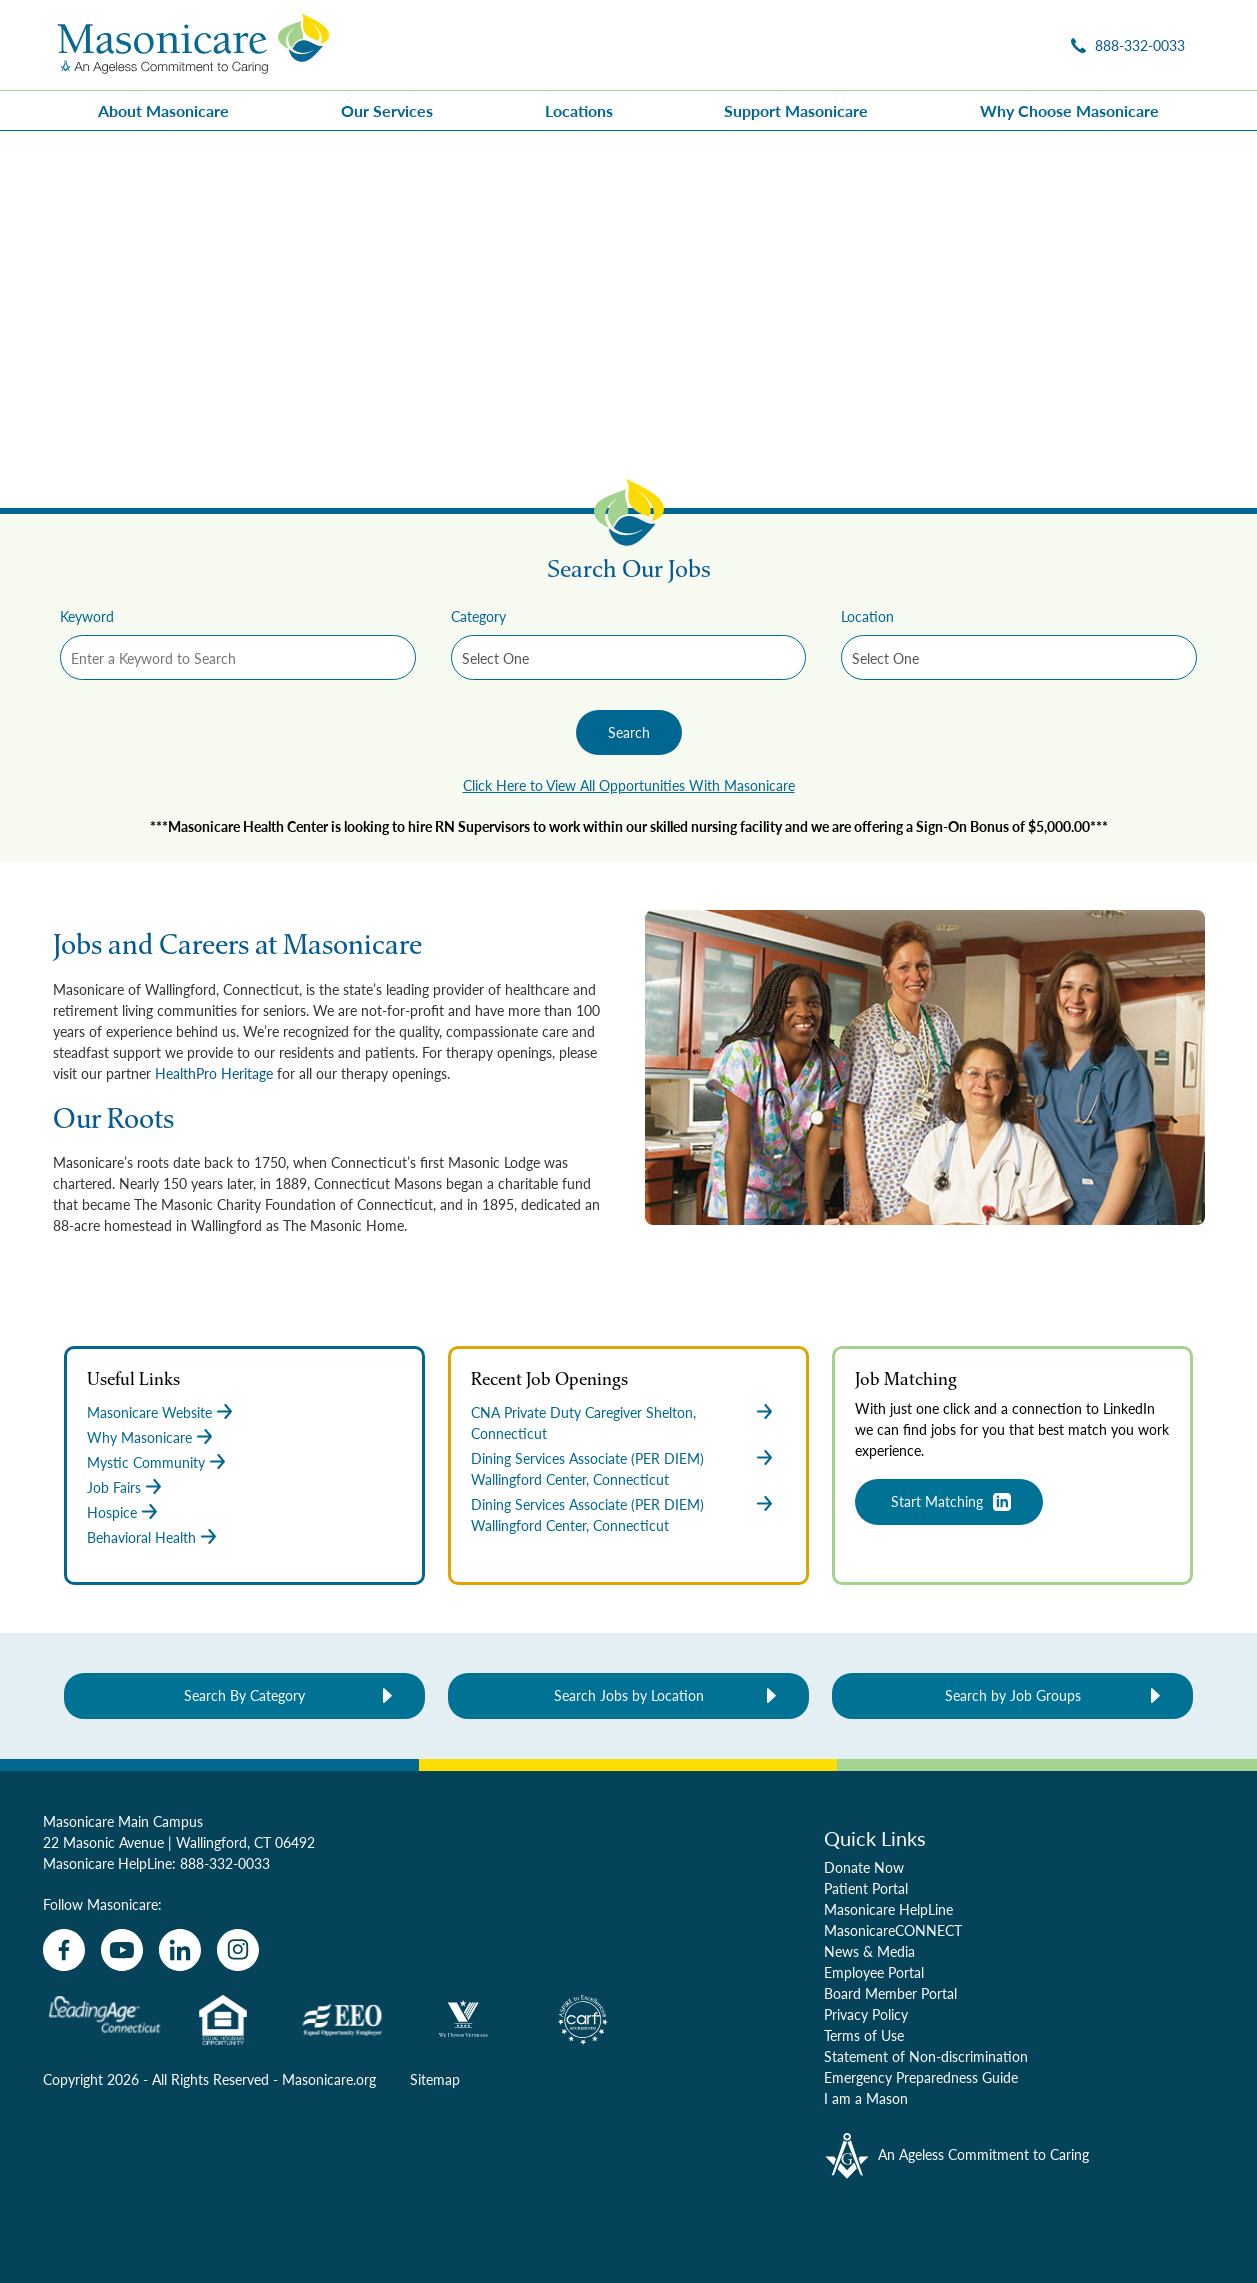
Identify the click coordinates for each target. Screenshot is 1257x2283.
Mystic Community (146, 1462)
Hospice (112, 1512)
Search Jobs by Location (629, 1695)
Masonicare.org (329, 2079)
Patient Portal (866, 1888)
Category (478, 616)
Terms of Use (864, 2035)
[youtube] (122, 1950)
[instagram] (238, 1950)
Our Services (387, 110)
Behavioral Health (141, 1537)
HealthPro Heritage (214, 1073)
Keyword (87, 616)
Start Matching (937, 1501)
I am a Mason (866, 2098)
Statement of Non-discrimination (926, 2056)
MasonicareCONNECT (893, 1930)
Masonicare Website (149, 1412)
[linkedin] (180, 1950)
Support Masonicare (796, 110)
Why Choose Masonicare (1069, 110)
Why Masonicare (139, 1437)
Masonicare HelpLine (888, 1909)
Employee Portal (874, 1972)
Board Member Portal (890, 1993)
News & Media (869, 1951)
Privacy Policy (866, 2014)
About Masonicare (163, 110)
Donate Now (864, 1867)
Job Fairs (114, 1487)
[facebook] (64, 1950)
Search (629, 732)
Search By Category (244, 1695)
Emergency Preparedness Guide (921, 2077)
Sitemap (435, 2079)
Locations (579, 110)
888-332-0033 (225, 1863)
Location (867, 616)
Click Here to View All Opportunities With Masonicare (629, 785)
